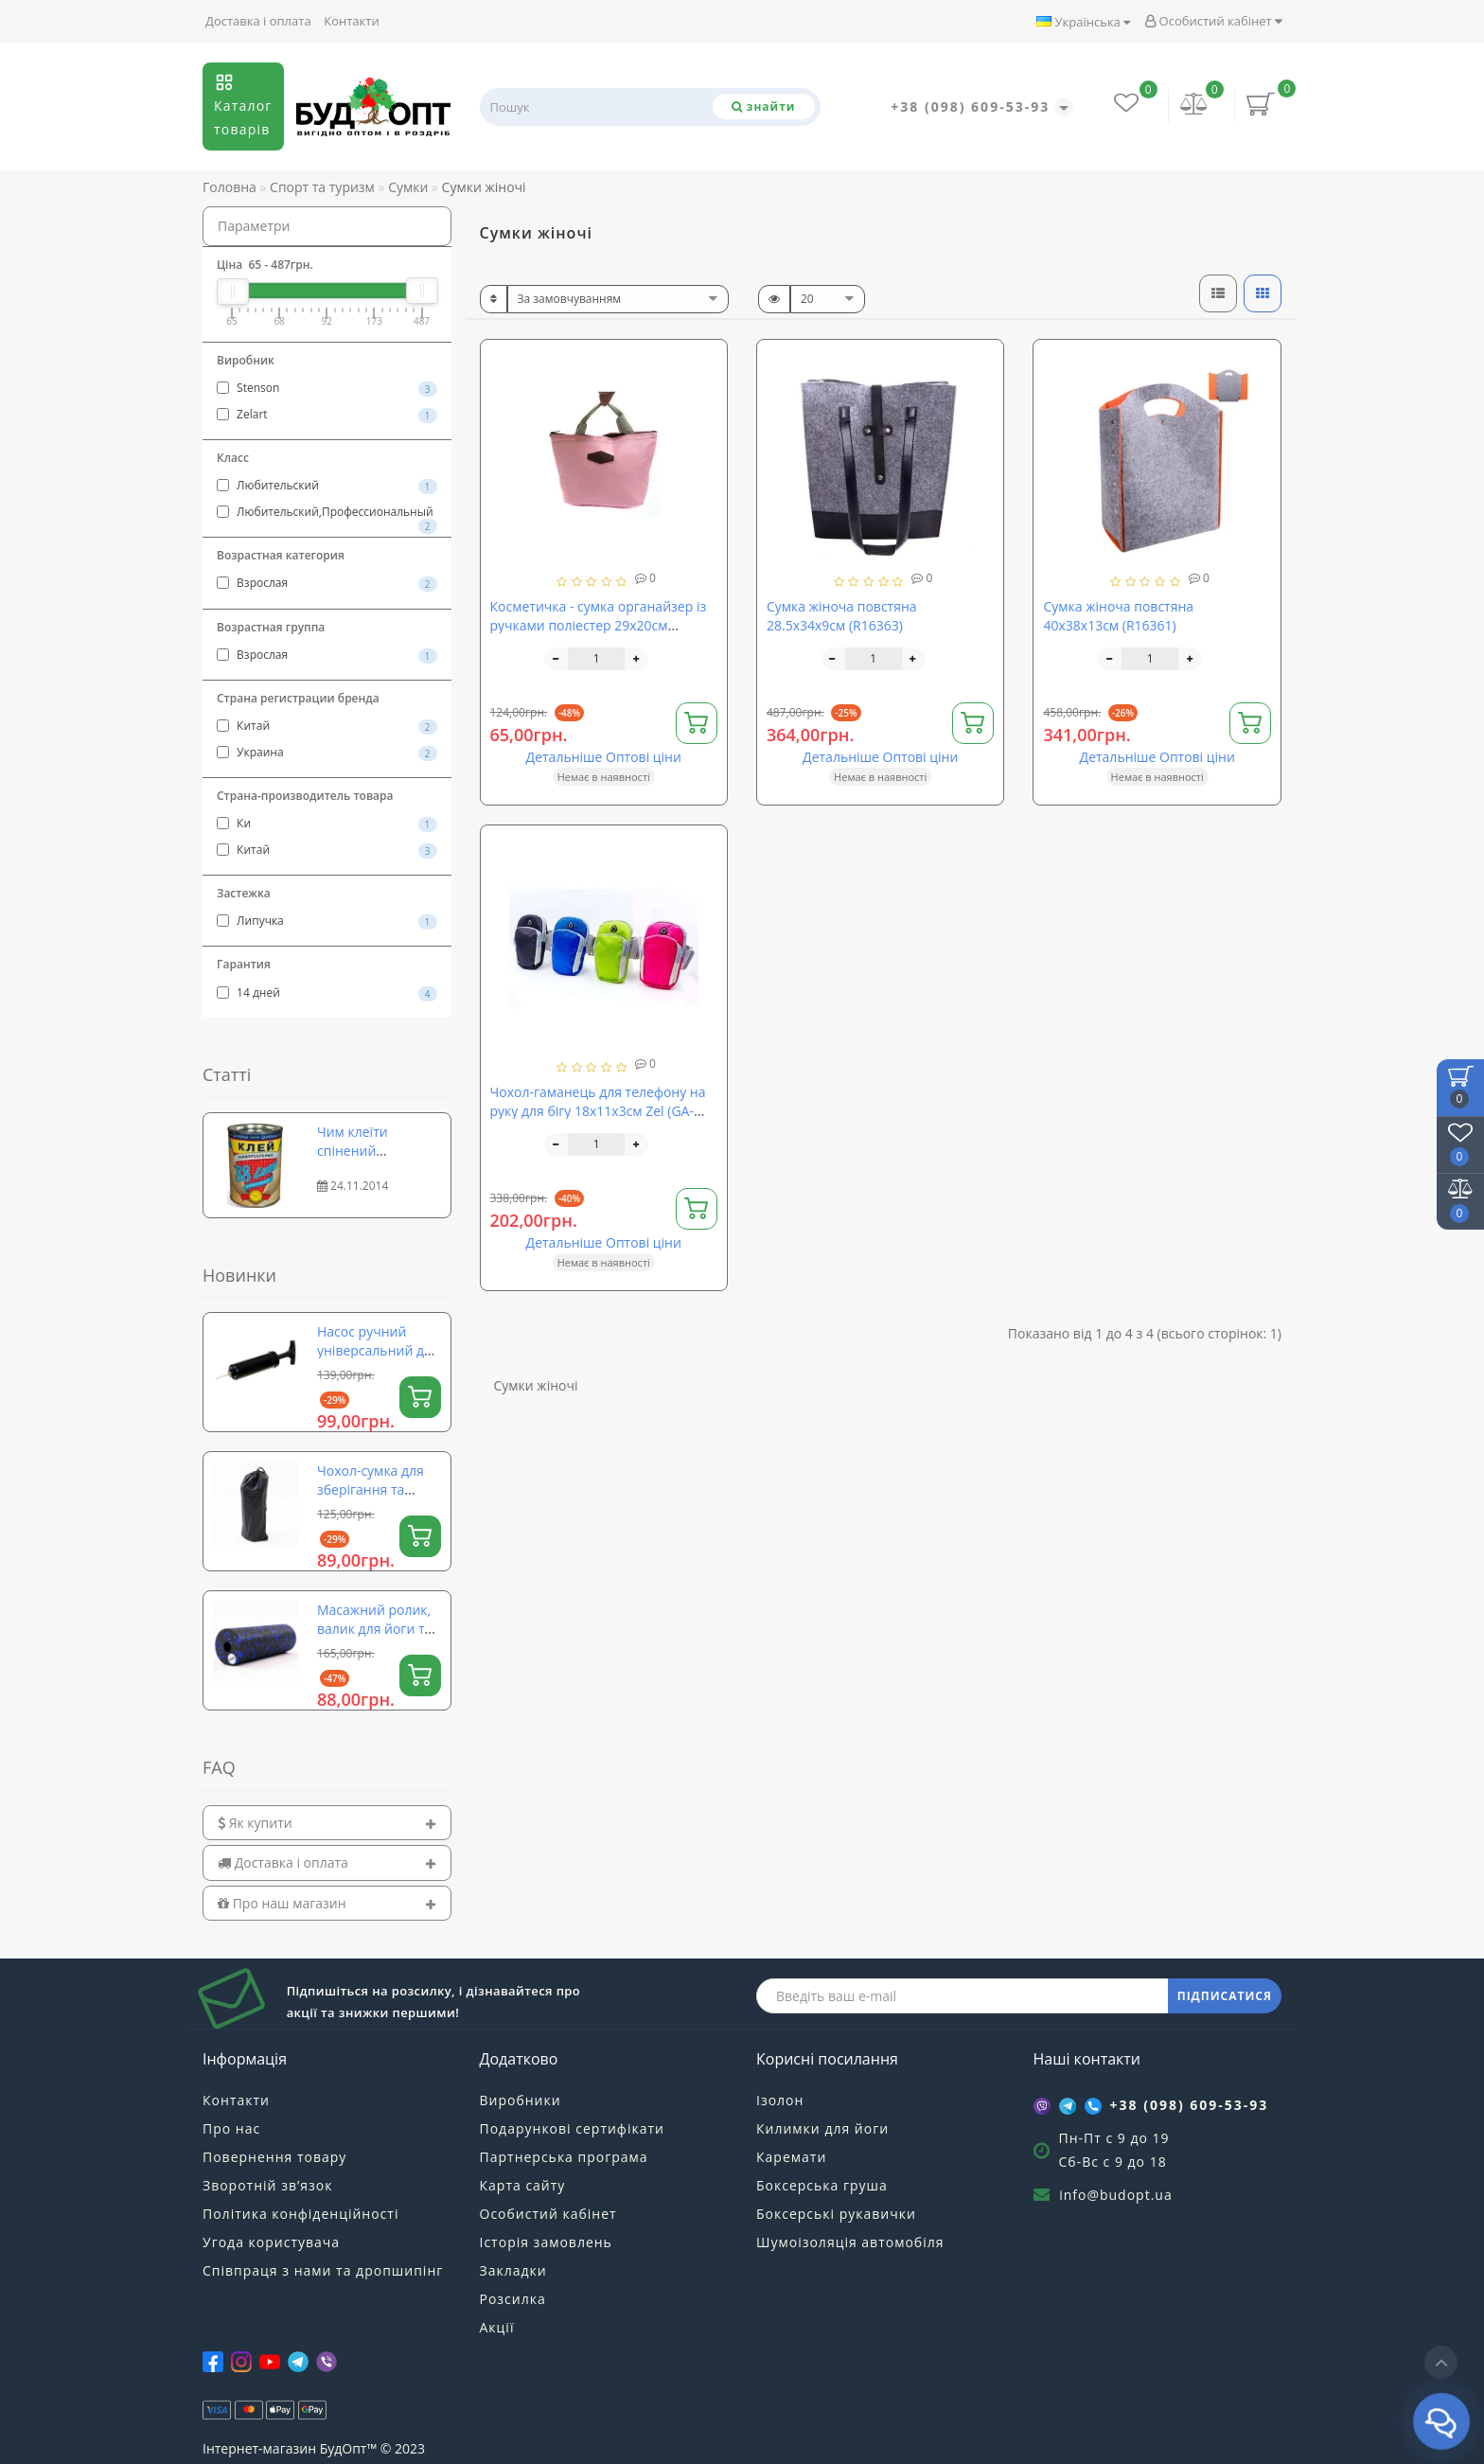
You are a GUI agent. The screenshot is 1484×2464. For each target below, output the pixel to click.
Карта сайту (523, 2185)
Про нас (231, 2128)
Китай (327, 726)
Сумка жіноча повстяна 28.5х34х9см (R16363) (842, 615)
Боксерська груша (822, 2185)
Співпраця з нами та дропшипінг (323, 2270)
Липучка (327, 921)
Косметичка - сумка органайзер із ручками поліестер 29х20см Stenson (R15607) (598, 625)
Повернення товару (274, 2157)
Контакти (351, 20)
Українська (1083, 21)
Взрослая (327, 583)
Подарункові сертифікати (572, 2128)
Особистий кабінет (1213, 20)
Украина (327, 752)
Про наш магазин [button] (327, 1903)
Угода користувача (271, 2242)
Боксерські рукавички (836, 2214)
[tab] (327, 1822)
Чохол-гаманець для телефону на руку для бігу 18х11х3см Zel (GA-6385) (598, 1111)
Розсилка (513, 2299)
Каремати (791, 2157)
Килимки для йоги (822, 2128)
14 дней (327, 993)
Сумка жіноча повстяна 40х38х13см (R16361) (1118, 615)
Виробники (520, 2100)
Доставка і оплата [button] (327, 1862)
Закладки (513, 2270)
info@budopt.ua (1116, 2195)
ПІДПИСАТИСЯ (1224, 1996)
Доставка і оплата (258, 20)
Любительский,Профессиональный (327, 513)
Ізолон (780, 2100)
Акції (497, 2327)
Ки (327, 823)
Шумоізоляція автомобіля (850, 2242)
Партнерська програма (564, 2157)
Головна (229, 187)
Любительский (327, 485)
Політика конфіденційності (300, 2214)
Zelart (327, 414)
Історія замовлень (546, 2242)
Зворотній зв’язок (267, 2185)
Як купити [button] (327, 1823)
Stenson (327, 388)
